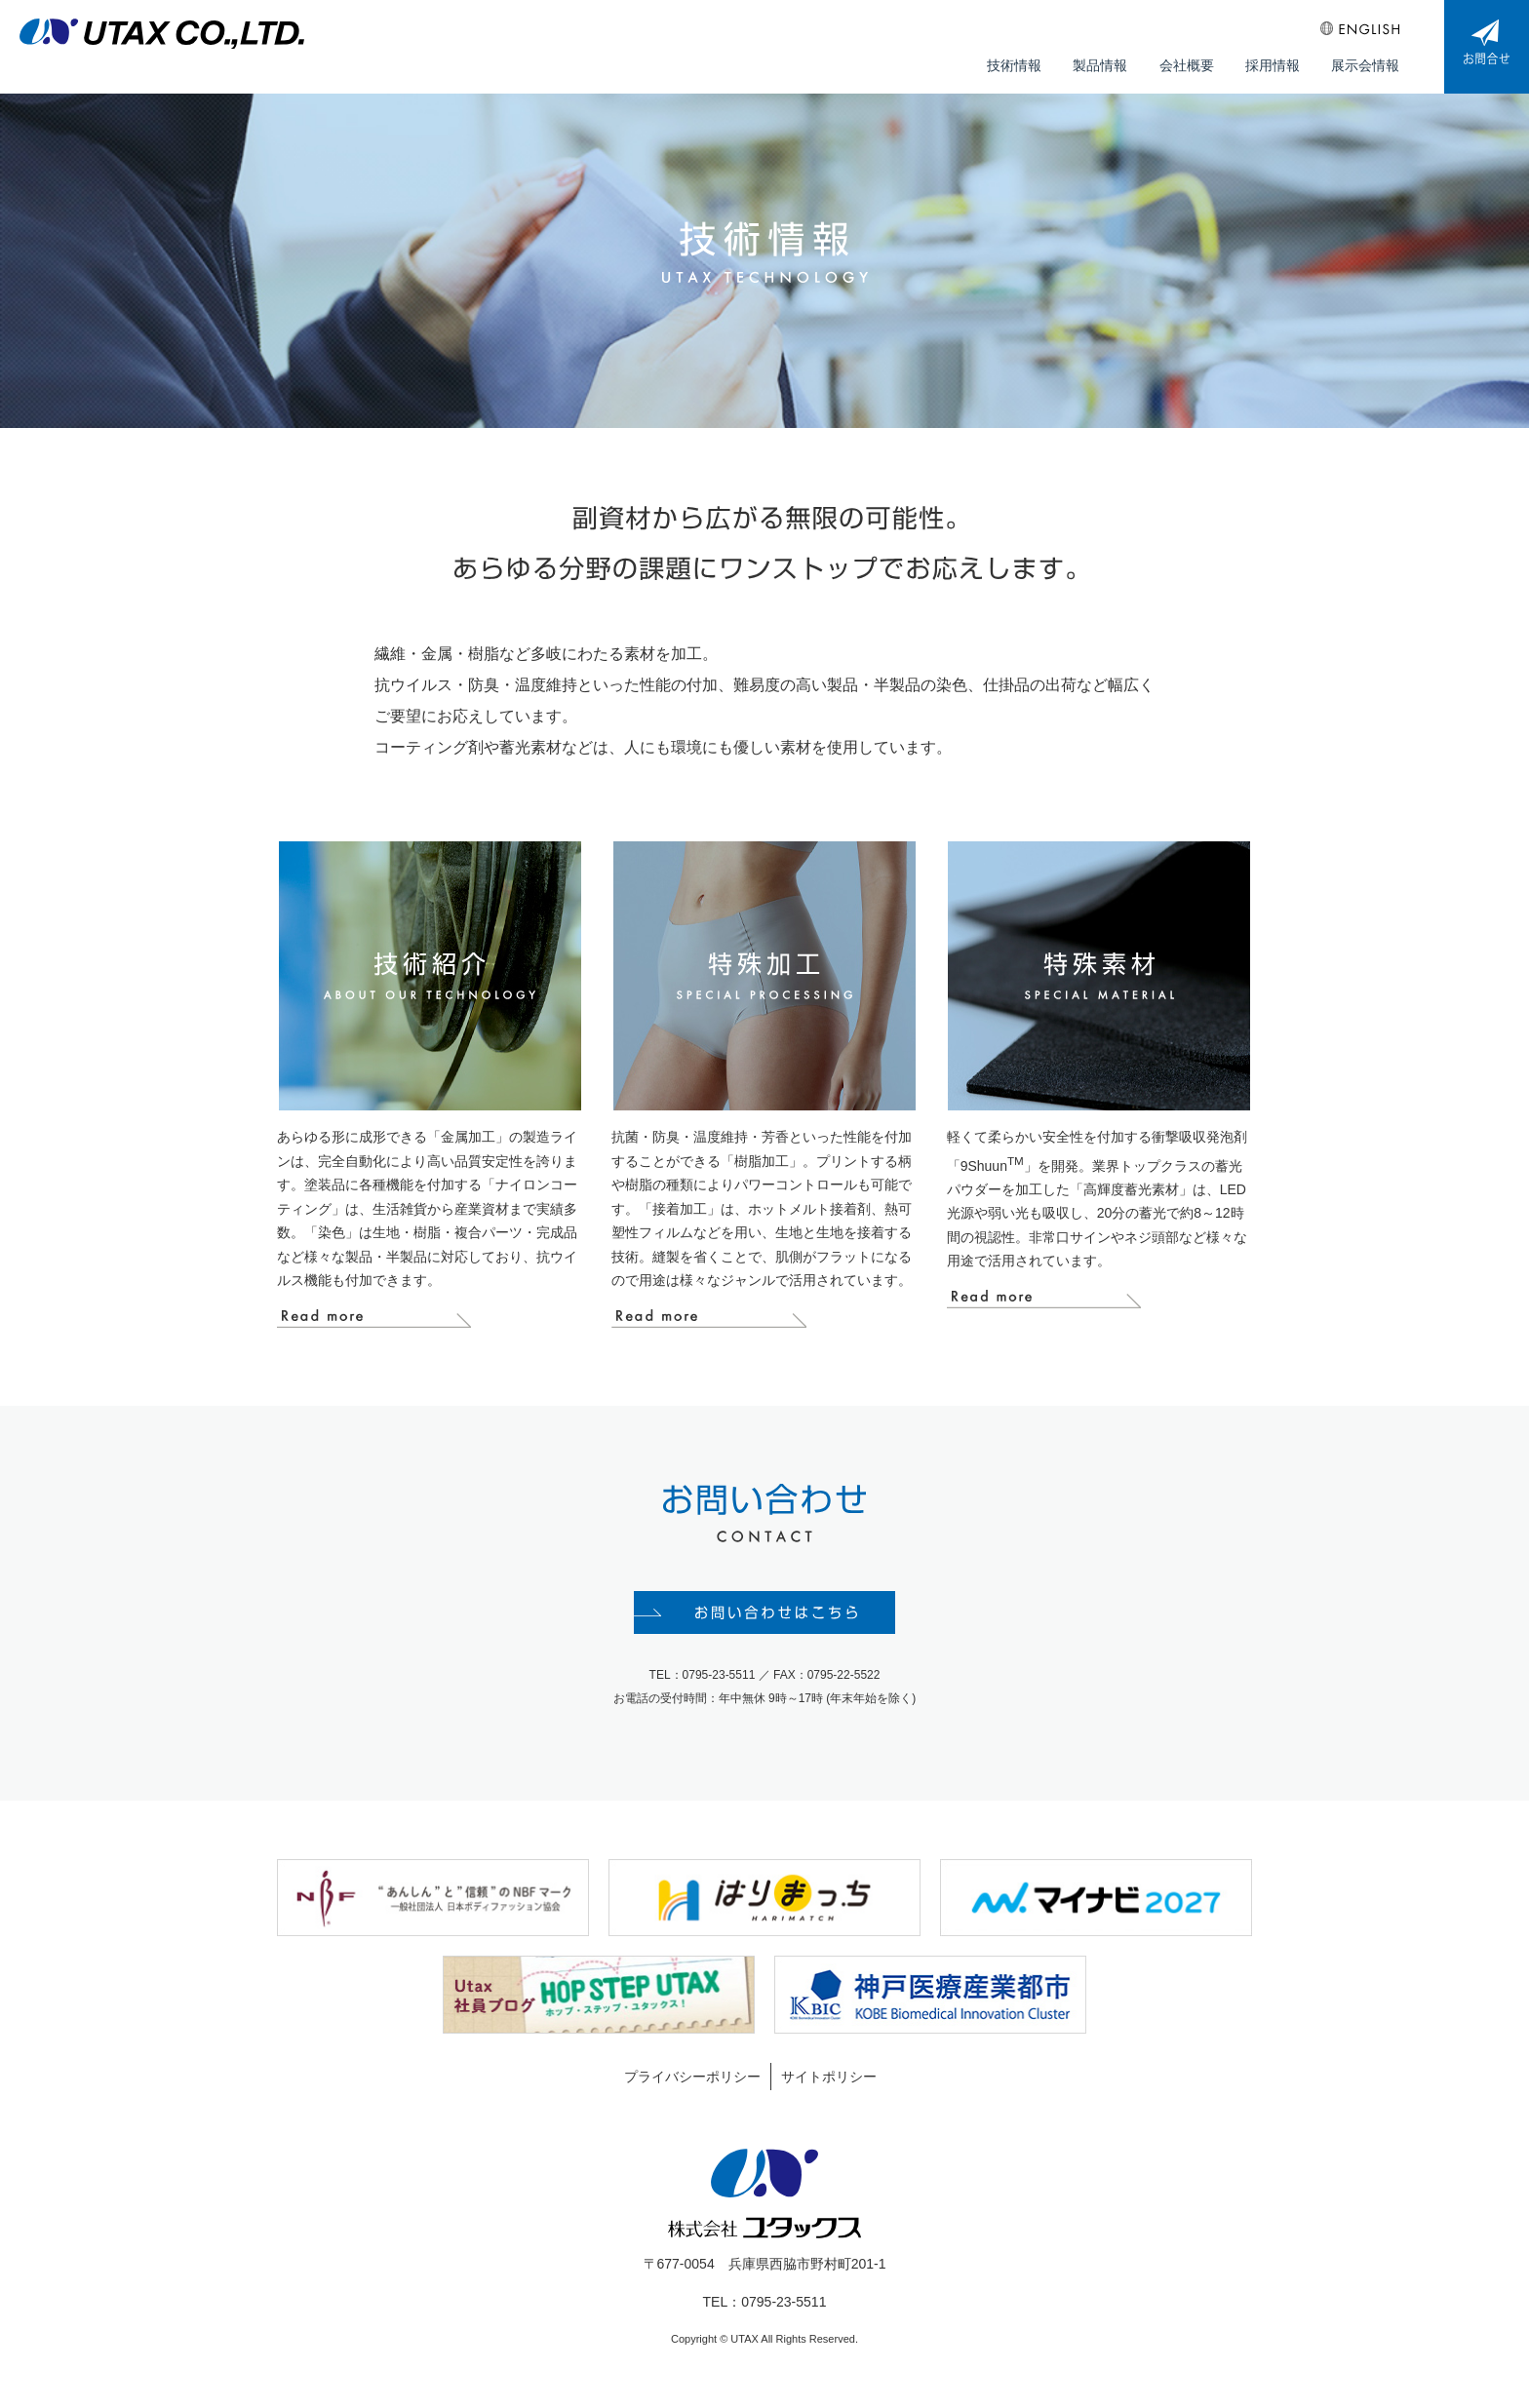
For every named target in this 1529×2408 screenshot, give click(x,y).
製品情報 (1107, 59)
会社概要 (1191, 59)
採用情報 (1275, 59)
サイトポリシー (829, 2084)
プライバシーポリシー (692, 2084)
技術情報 (1024, 59)
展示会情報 (1366, 59)
